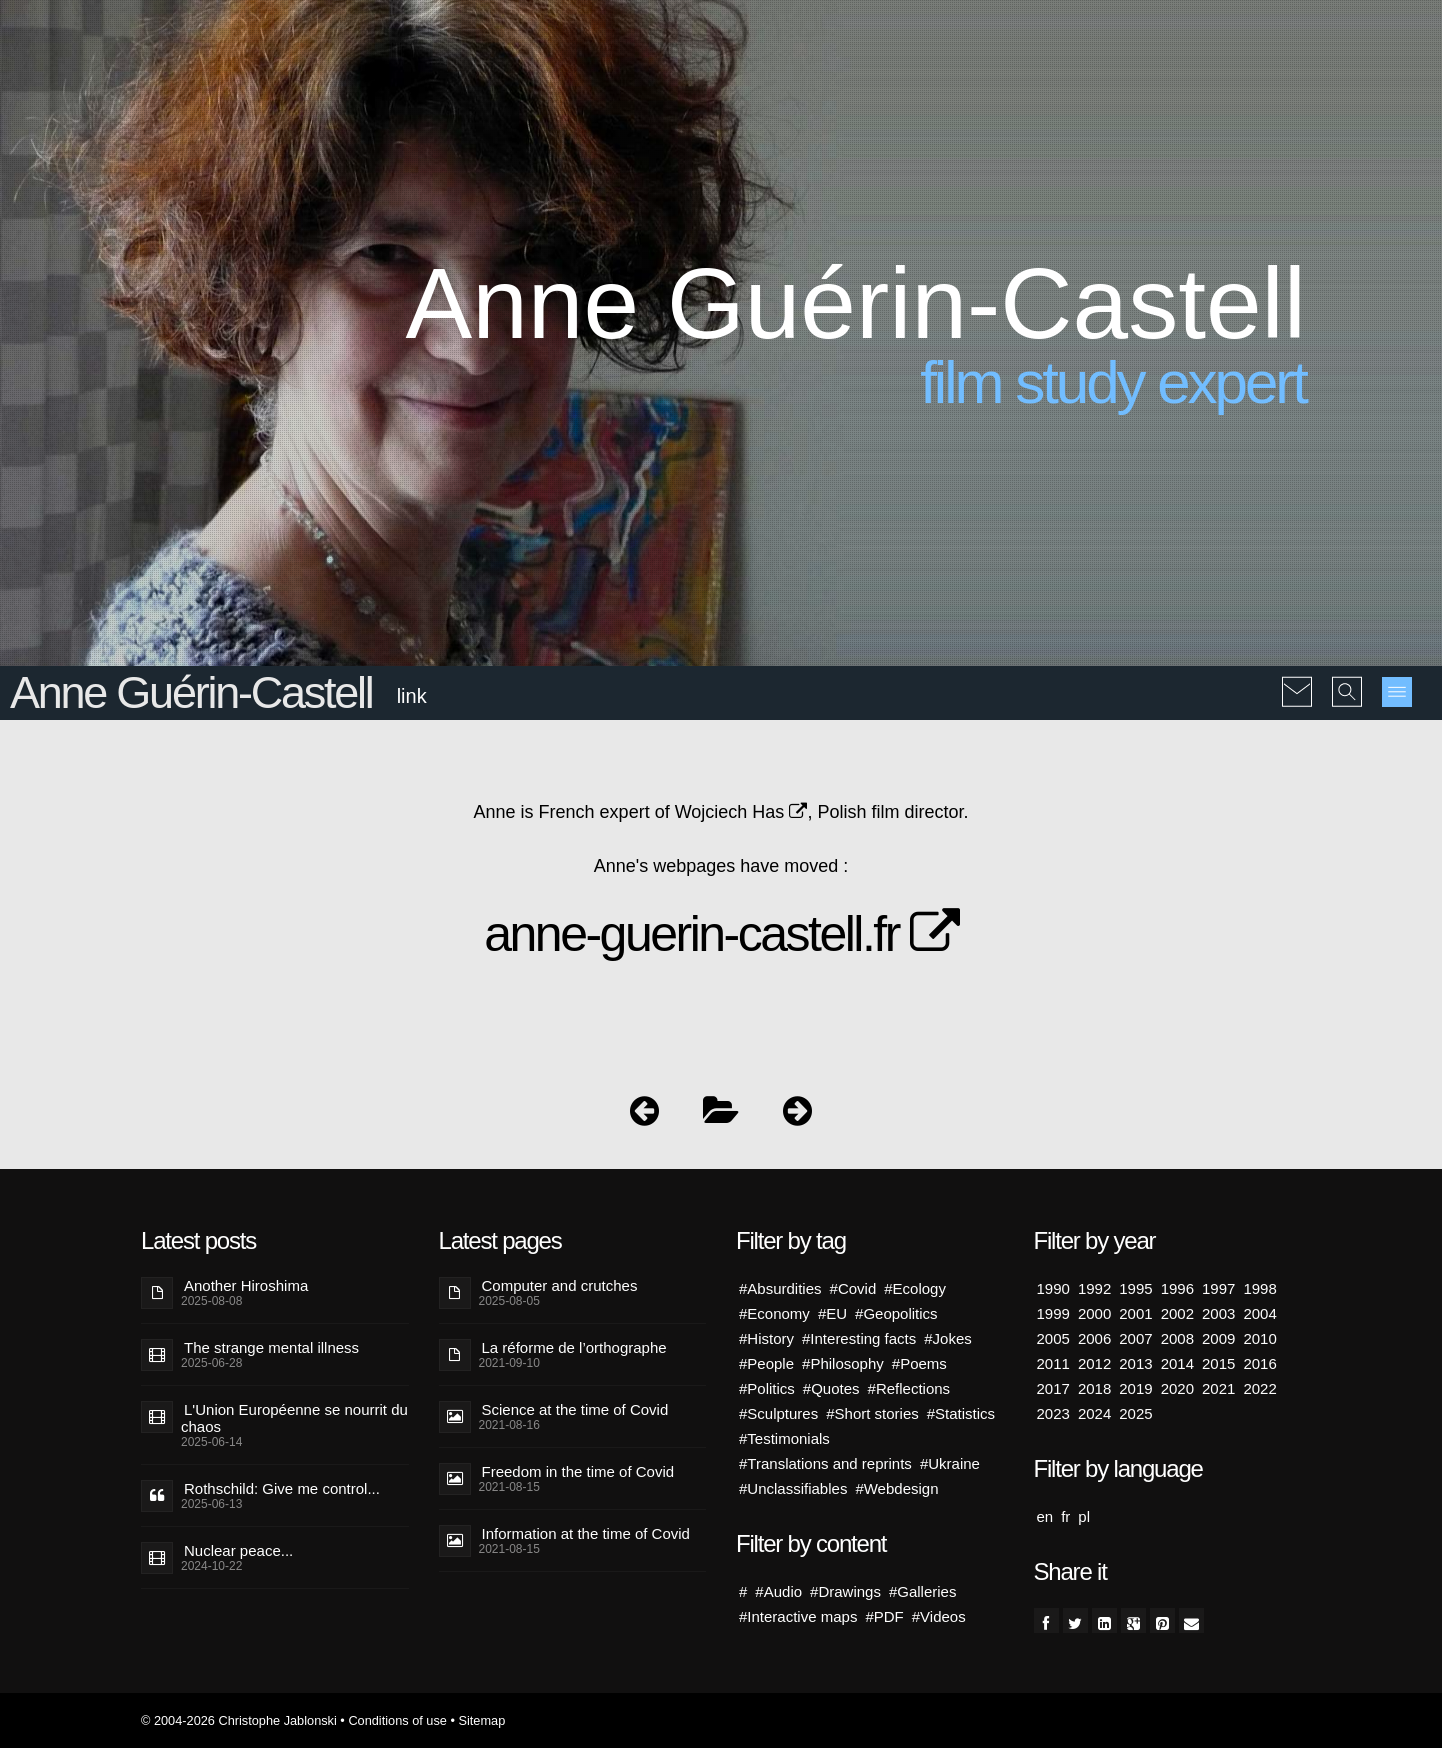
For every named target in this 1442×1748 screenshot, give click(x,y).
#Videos (939, 1616)
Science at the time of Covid (575, 1409)
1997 (1218, 1288)
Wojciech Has (741, 812)
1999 (1053, 1313)
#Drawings (845, 1591)
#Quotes (831, 1388)
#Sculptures (778, 1413)
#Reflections (909, 1388)
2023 (1053, 1413)
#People (766, 1363)
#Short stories (872, 1413)
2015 (1218, 1363)
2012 (1094, 1363)
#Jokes (948, 1338)
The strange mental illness (271, 1347)
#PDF (884, 1616)
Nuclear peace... (238, 1550)
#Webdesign (896, 1488)
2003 (1218, 1313)
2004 (1259, 1313)
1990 (1053, 1288)
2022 (1259, 1388)
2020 (1177, 1388)
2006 (1094, 1338)
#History (766, 1338)
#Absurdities (780, 1288)
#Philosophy (843, 1363)
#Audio (778, 1591)
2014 (1177, 1363)
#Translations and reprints (825, 1463)
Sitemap (481, 1720)
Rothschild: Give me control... (282, 1488)
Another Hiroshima (246, 1285)
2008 (1177, 1338)
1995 (1135, 1288)
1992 (1094, 1288)
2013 (1135, 1363)
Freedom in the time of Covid (578, 1471)
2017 (1053, 1388)
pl (1084, 1516)
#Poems (919, 1363)
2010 (1259, 1338)
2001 (1135, 1313)
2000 (1094, 1313)
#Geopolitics (896, 1313)
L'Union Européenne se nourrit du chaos (294, 1418)
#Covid (853, 1288)
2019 (1135, 1388)
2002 (1177, 1313)
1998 (1259, 1288)
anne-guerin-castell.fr (721, 934)
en (1045, 1516)
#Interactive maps (798, 1616)
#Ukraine (950, 1463)
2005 (1053, 1338)
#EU (832, 1313)
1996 (1177, 1288)
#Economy (774, 1313)
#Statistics (961, 1413)
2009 (1218, 1338)
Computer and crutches (560, 1285)
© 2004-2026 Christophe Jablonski (239, 1720)
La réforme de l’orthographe (574, 1347)
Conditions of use (397, 1720)
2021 (1218, 1388)
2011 (1053, 1363)
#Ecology (915, 1288)
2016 (1259, 1363)
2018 (1094, 1388)
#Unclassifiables (793, 1488)
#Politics (767, 1388)
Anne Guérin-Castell (191, 692)
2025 (1135, 1413)
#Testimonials (784, 1438)
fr (1065, 1516)
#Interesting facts (859, 1338)
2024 (1094, 1413)
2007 (1135, 1338)
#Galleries (923, 1591)
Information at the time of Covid (586, 1533)
